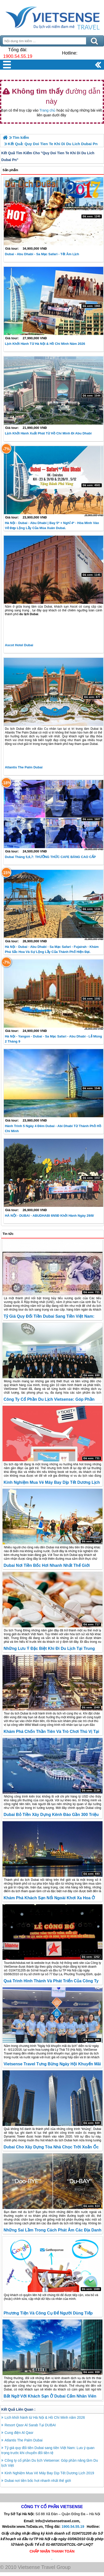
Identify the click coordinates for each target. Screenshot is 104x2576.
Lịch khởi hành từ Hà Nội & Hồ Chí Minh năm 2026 (45, 344)
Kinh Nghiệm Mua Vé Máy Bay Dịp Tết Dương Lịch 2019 (49, 2473)
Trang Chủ (52, 16)
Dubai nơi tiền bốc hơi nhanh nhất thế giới (47, 1565)
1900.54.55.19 (17, 56)
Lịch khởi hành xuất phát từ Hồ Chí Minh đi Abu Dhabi (48, 433)
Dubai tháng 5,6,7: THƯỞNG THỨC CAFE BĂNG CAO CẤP (50, 857)
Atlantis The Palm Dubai (24, 767)
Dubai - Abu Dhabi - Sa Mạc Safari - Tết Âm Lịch (42, 254)
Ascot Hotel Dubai (19, 645)
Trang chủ (47, 110)
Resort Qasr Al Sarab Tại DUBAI (30, 2425)
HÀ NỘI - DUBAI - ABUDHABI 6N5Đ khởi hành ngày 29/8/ (49, 1215)
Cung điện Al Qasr (19, 2433)
